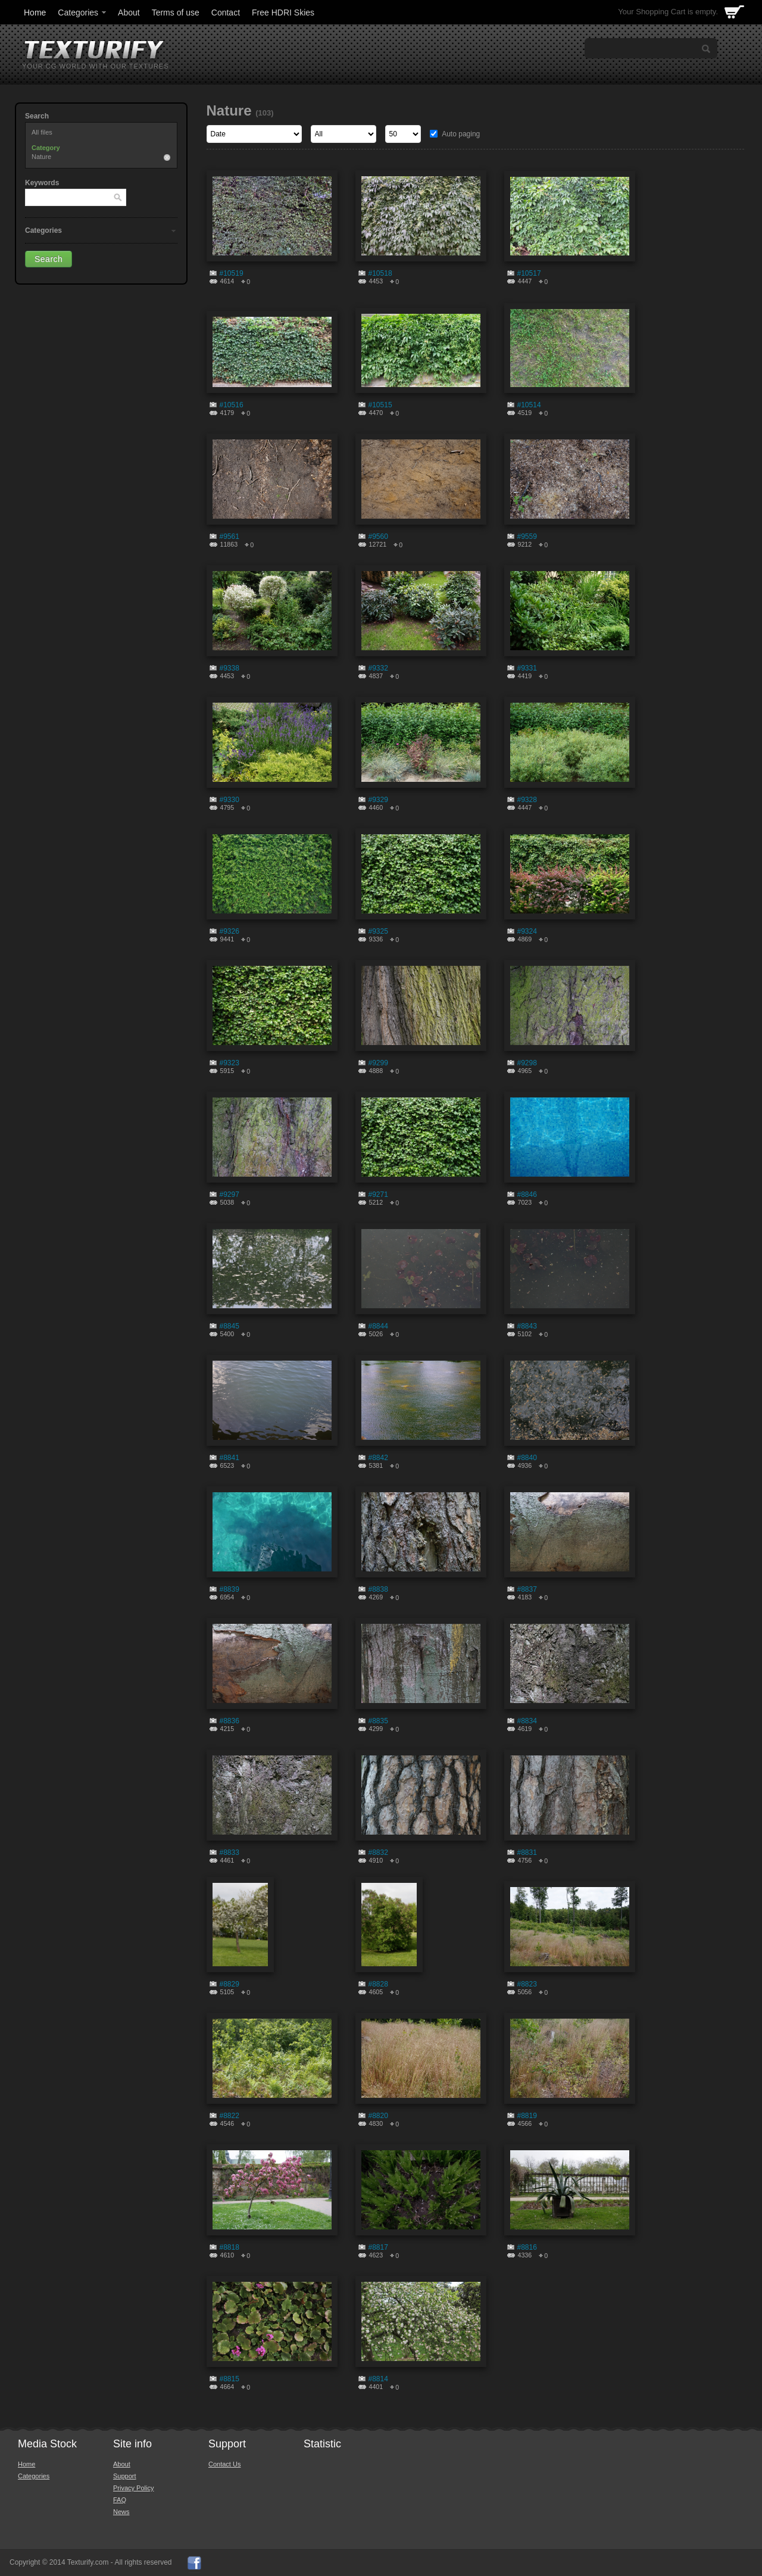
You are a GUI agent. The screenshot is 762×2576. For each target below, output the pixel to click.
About (129, 12)
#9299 (378, 1063)
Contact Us (224, 2464)
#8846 (527, 1194)
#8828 (378, 1984)
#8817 (378, 2247)
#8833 (229, 1852)
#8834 (527, 1721)
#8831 (527, 1852)
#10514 (529, 405)
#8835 (378, 1721)
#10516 (231, 405)
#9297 (229, 1194)
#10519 (231, 273)
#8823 (527, 1984)
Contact (225, 12)
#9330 (229, 800)
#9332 (378, 668)
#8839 (229, 1589)
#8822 (229, 2116)
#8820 (378, 2116)
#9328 (527, 800)
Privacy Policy (133, 2487)
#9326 (229, 931)
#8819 (527, 2116)
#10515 (380, 405)
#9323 (229, 1063)
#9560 (378, 536)
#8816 (527, 2247)
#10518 (380, 273)
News (121, 2511)
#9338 (229, 668)
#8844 (378, 1326)
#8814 (378, 2379)
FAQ (119, 2499)
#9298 (527, 1063)
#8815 (229, 2379)
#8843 (527, 1326)
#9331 (527, 668)
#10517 (529, 273)
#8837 (527, 1589)
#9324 (527, 931)
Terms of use (175, 12)
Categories (83, 12)
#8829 (229, 1984)
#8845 (229, 1326)
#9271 (378, 1194)
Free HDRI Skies (283, 12)
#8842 (378, 1458)
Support (124, 2476)
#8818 (229, 2247)
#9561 (229, 536)
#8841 (229, 1458)
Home (35, 12)
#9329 (378, 800)
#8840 (527, 1458)
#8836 (229, 1721)
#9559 (527, 536)
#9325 (378, 931)
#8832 (378, 1852)
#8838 (378, 1589)
